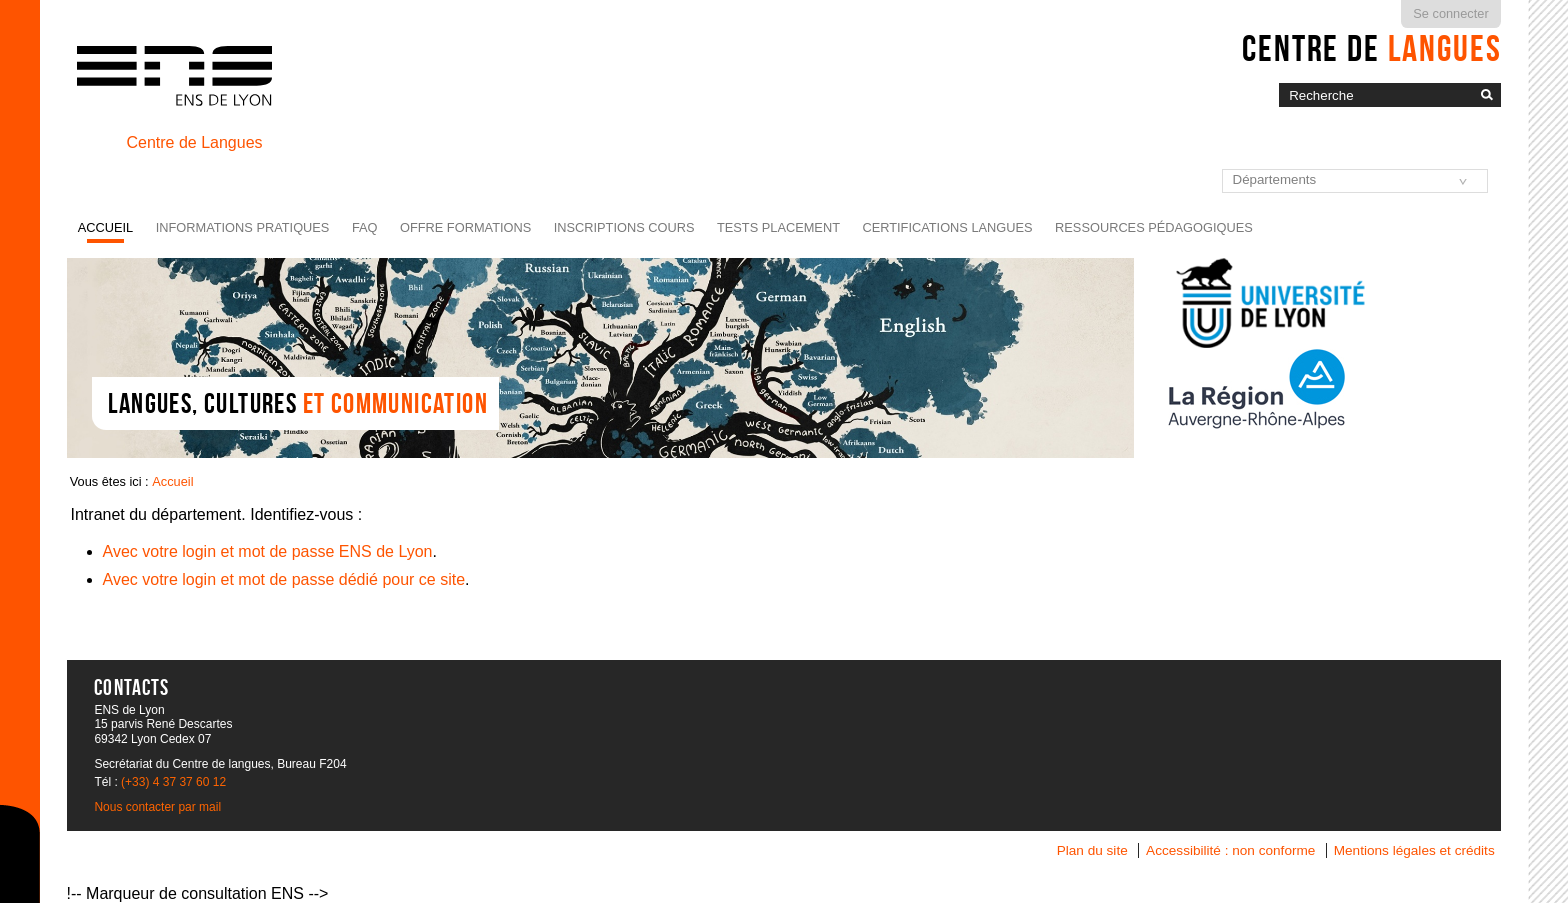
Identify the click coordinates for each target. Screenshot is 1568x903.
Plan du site (1092, 850)
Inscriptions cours (624, 227)
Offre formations (465, 227)
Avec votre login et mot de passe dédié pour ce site (284, 579)
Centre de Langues (194, 142)
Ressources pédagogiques (1154, 227)
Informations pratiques (243, 227)
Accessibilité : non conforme (1230, 850)
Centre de (1371, 48)
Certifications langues (947, 227)
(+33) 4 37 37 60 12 (173, 782)
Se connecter (1450, 13)
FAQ (365, 227)
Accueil (105, 227)
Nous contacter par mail (157, 807)
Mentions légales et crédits (1414, 850)
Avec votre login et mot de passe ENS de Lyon (268, 551)
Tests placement (778, 227)
